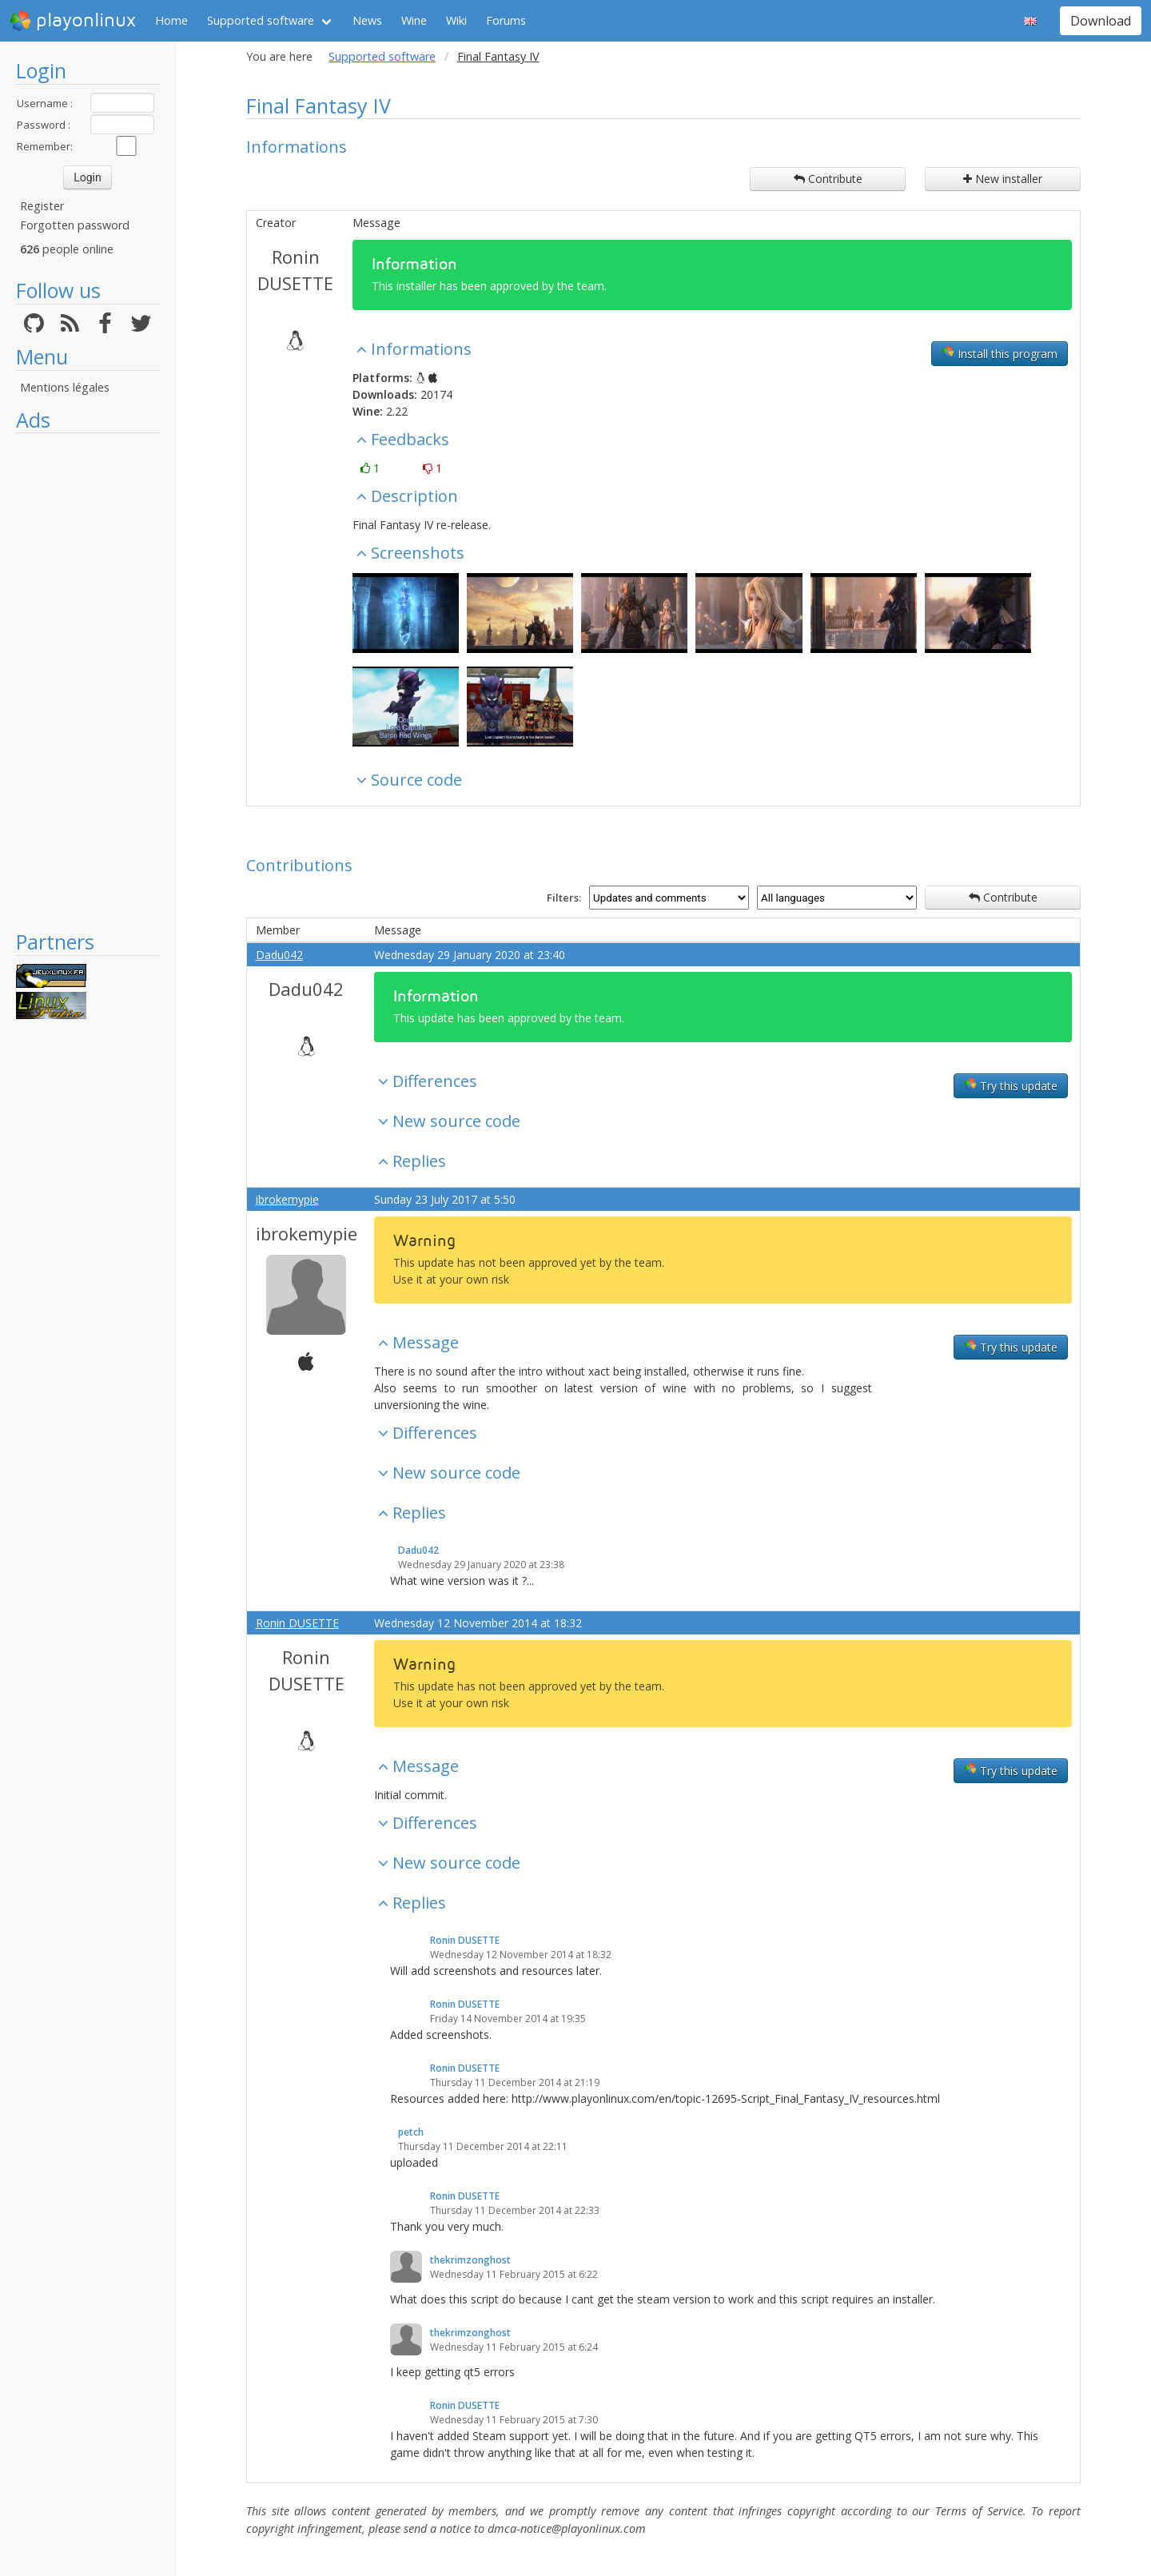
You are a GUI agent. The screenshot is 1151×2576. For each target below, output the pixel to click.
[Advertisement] (87, 681)
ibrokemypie (287, 1199)
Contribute (828, 178)
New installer (1002, 178)
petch (411, 2132)
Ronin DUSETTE (295, 270)
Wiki (456, 20)
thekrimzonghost (470, 2260)
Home (171, 20)
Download (1100, 21)
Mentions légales (65, 387)
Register (42, 205)
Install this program (999, 353)
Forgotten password (74, 225)
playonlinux (73, 21)
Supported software (260, 20)
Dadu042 (279, 954)
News (367, 20)
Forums (506, 20)
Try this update (1010, 1085)
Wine (414, 20)
